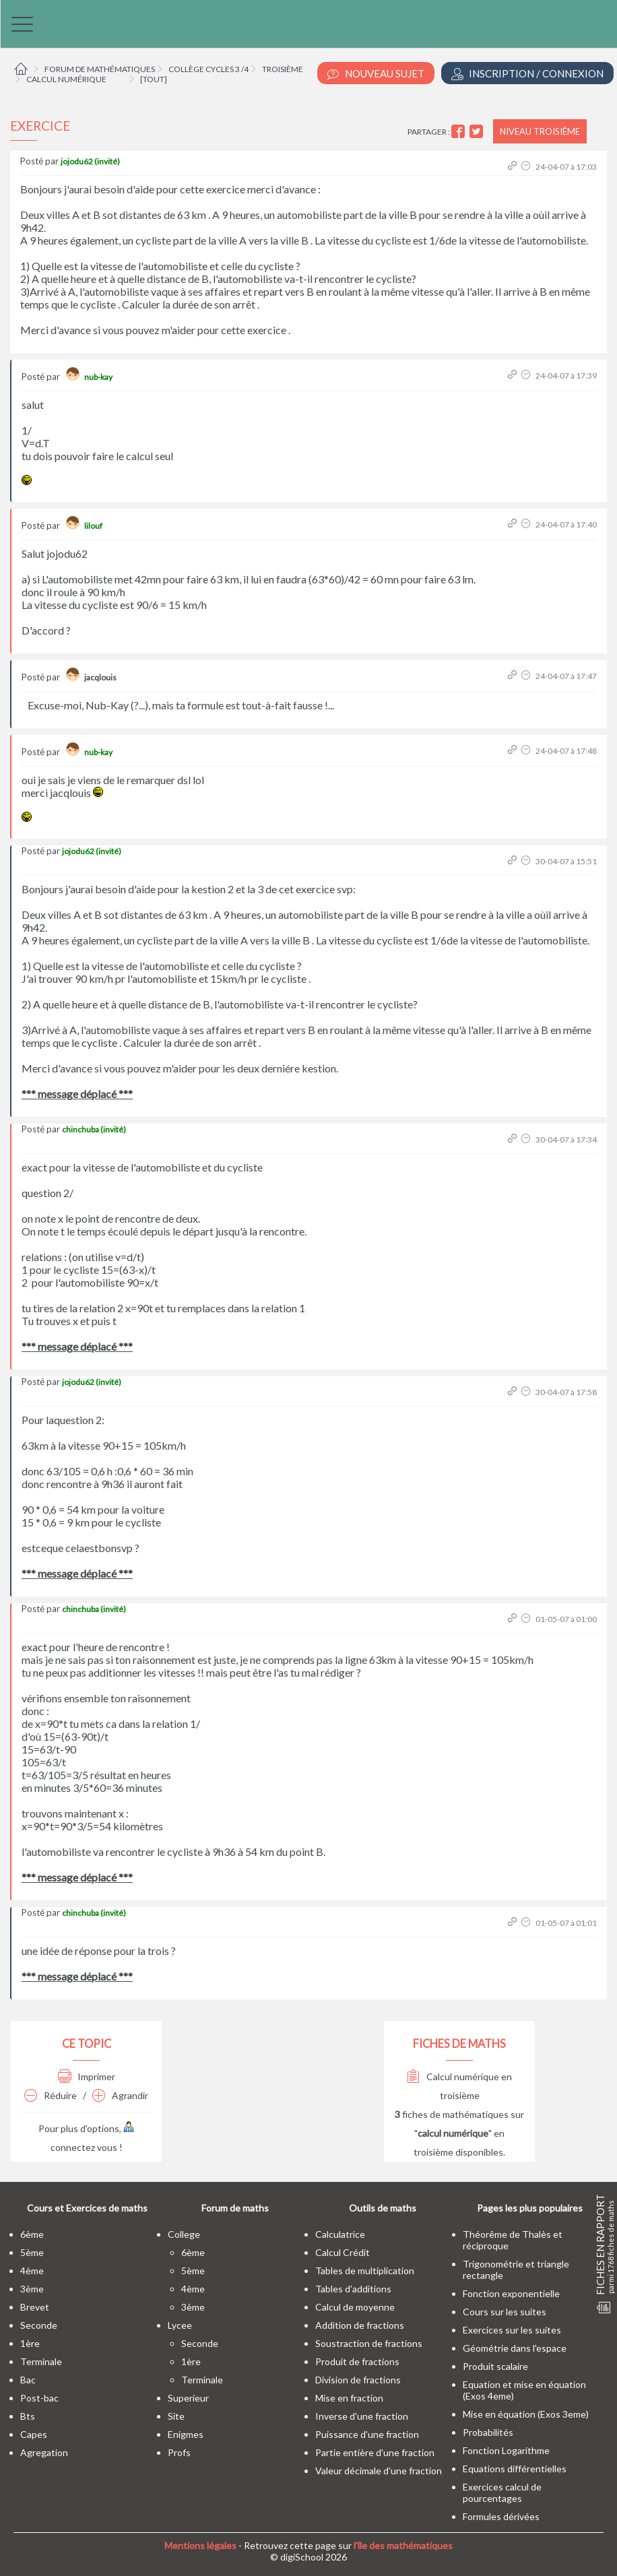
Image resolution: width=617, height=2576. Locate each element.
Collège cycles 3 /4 (208, 69)
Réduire (50, 2095)
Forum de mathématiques (99, 69)
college (184, 2234)
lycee (180, 2325)
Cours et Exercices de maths (87, 2208)
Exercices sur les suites (512, 2330)
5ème (32, 2252)
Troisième (282, 69)
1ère (30, 2343)
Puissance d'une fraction (367, 2434)
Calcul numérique (66, 79)
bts (27, 2416)
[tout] (153, 79)
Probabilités (488, 2432)
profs (179, 2452)
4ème (32, 2270)
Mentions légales (200, 2545)
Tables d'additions (353, 2288)
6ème (32, 2234)
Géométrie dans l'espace (514, 2348)
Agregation (44, 2452)
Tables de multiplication (364, 2270)
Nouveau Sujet (375, 73)
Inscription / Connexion (527, 73)
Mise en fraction (349, 2398)
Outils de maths (382, 2208)
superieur (188, 2398)
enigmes (185, 2434)
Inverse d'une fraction (361, 2416)
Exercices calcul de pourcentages (502, 2492)
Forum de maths (235, 2208)
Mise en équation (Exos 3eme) (526, 2414)
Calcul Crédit (342, 2252)
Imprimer (86, 2076)
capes (33, 2434)
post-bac (39, 2398)
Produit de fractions (357, 2361)
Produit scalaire (495, 2366)
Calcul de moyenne (355, 2307)
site (176, 2416)
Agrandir (120, 2095)
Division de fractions (358, 2379)
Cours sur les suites (504, 2311)
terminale (41, 2361)
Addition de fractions (359, 2325)
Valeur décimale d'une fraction (378, 2470)
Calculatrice (340, 2234)
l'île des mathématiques (403, 2545)
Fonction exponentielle (511, 2293)
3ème (32, 2288)
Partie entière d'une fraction (374, 2452)
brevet (34, 2307)
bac (28, 2379)
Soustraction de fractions (368, 2343)
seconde (38, 2325)
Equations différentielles (514, 2468)
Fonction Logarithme (506, 2450)
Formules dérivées (501, 2516)
